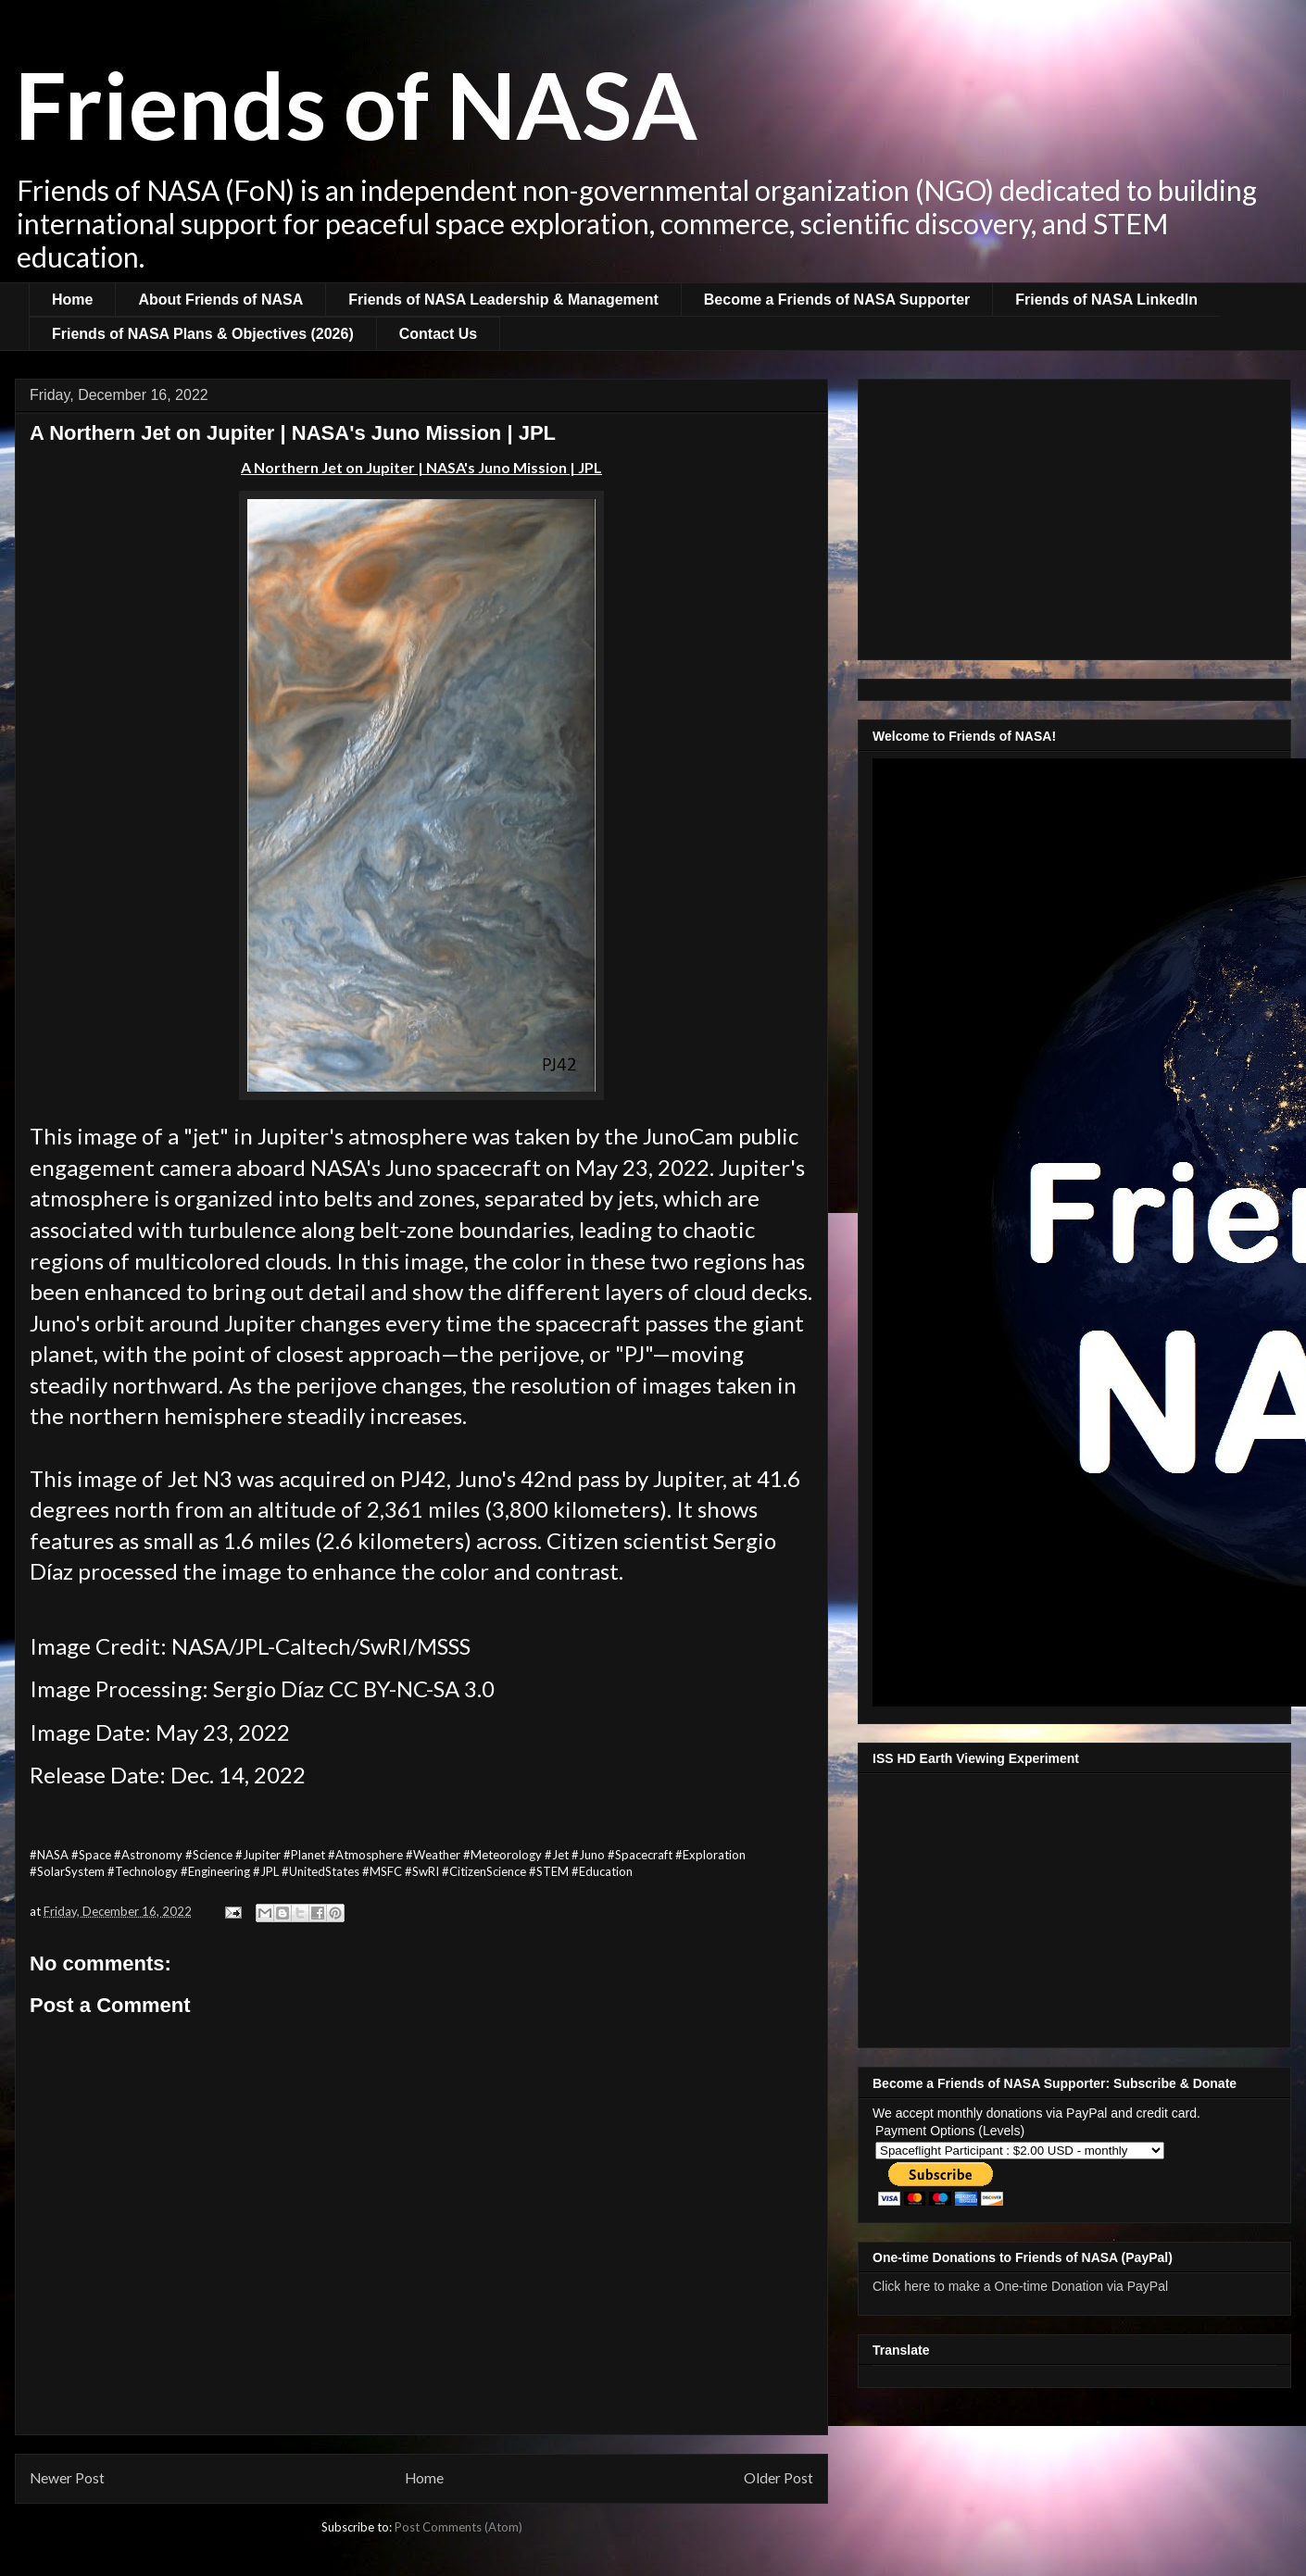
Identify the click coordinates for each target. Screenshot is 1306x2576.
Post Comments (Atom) (458, 2527)
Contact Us (438, 334)
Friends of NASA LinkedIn (1106, 299)
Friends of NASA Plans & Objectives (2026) (203, 334)
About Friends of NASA (220, 299)
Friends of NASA (356, 103)
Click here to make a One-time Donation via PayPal (1020, 2286)
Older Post (778, 2478)
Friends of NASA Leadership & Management (503, 299)
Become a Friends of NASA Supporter (837, 299)
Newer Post (67, 2478)
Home (72, 299)
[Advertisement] (1074, 515)
